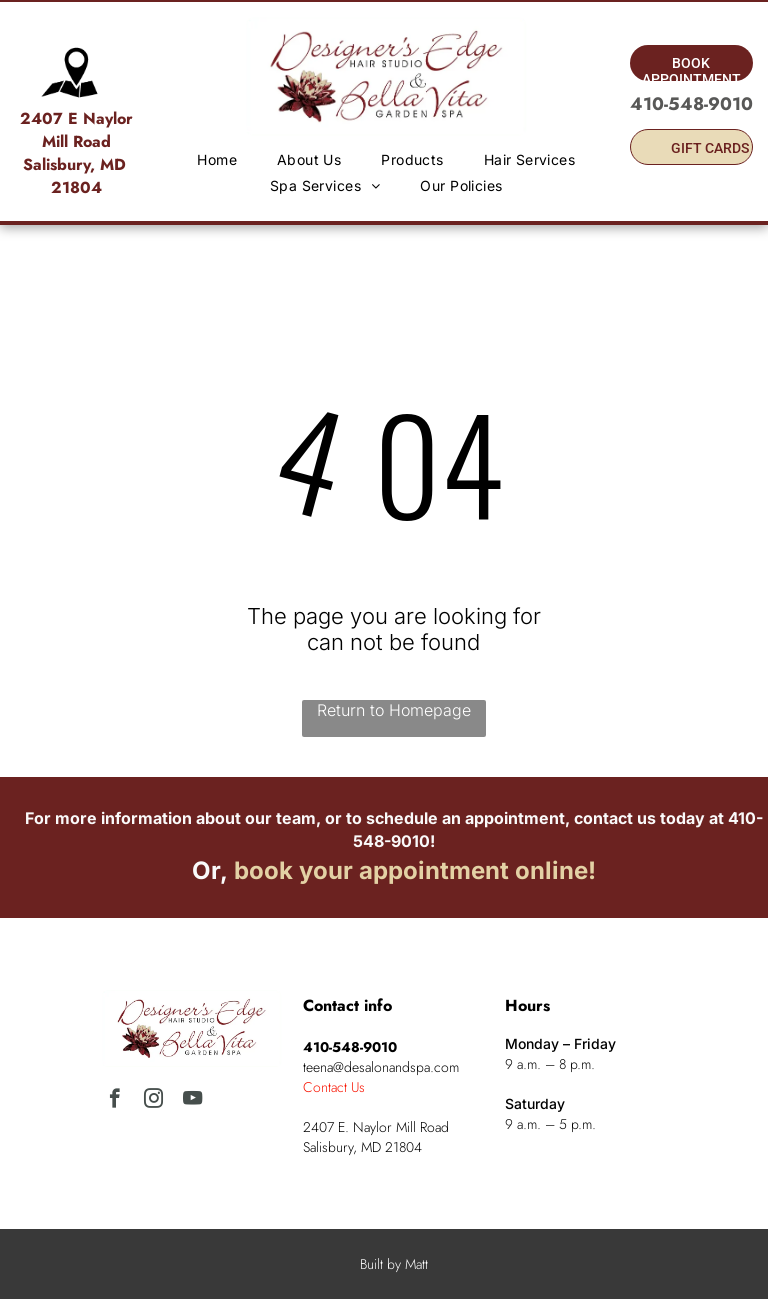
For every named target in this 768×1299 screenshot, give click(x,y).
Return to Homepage (394, 710)
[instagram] (153, 1101)
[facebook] (114, 1101)
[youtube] (192, 1101)
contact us (615, 818)
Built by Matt (394, 1264)
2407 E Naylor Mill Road (76, 130)
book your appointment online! (415, 870)
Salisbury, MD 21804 (77, 176)
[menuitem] (217, 159)
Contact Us (334, 1087)
